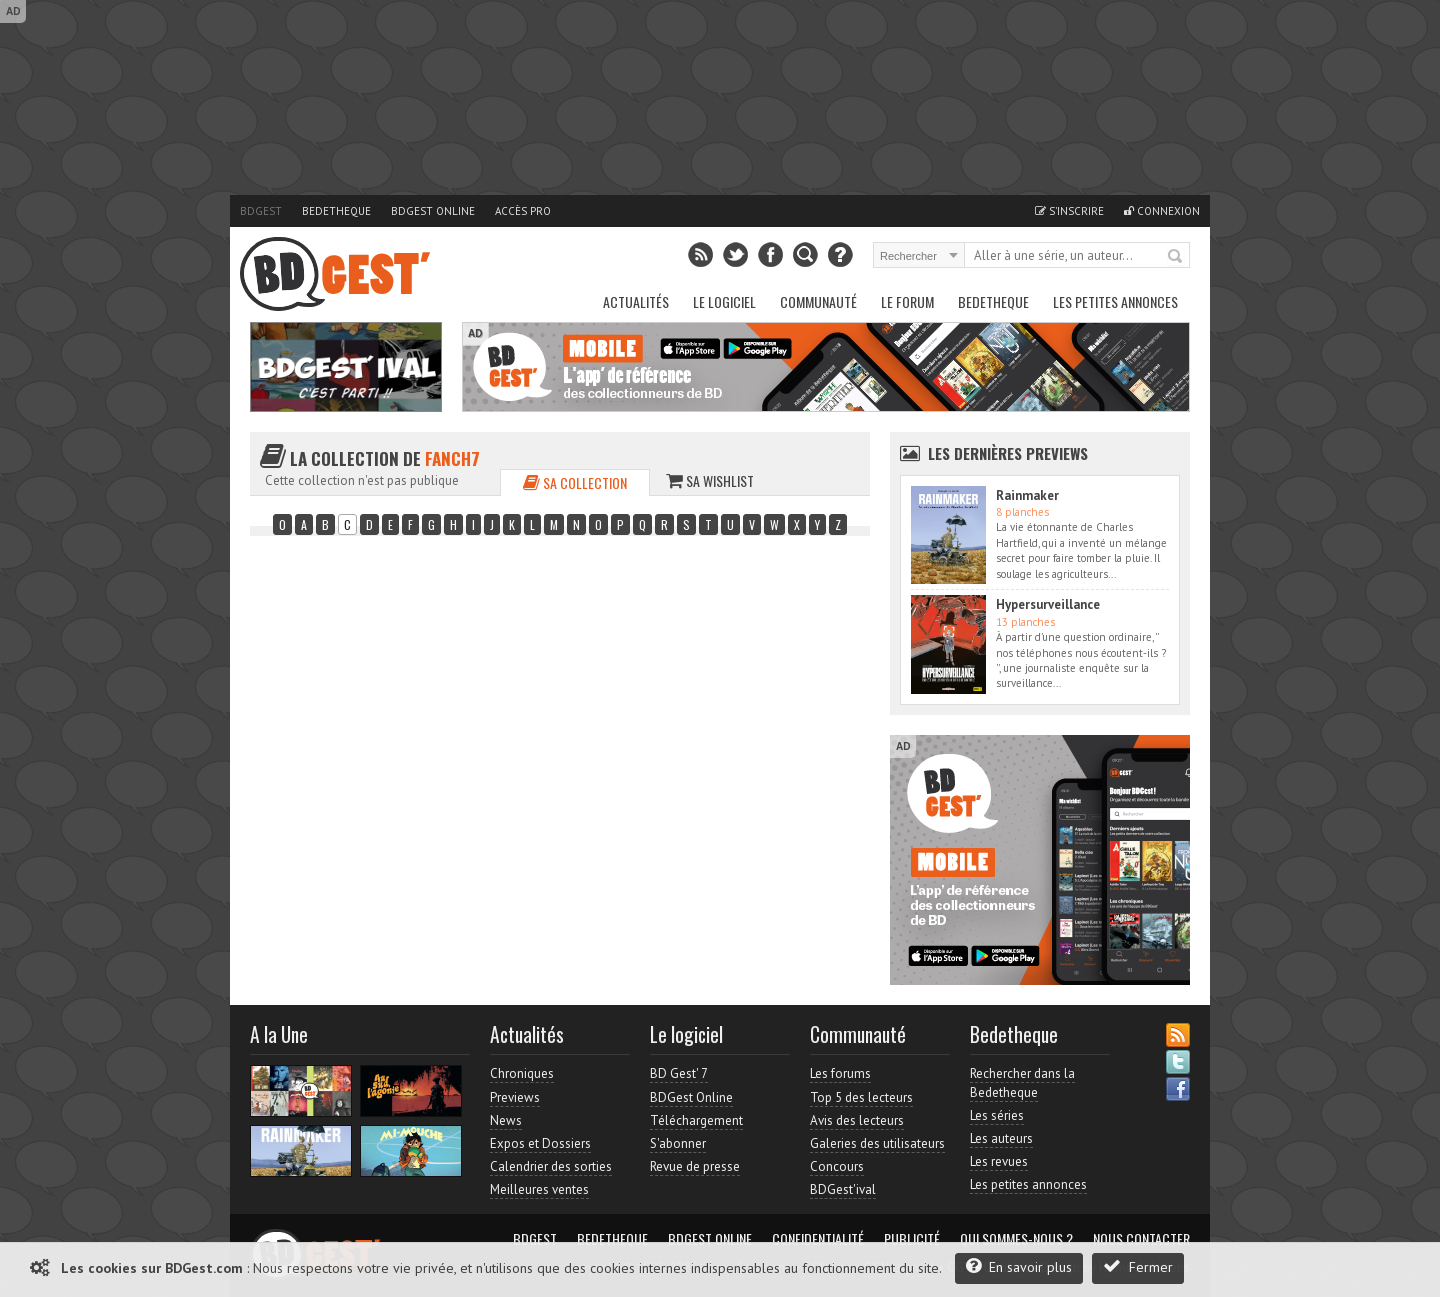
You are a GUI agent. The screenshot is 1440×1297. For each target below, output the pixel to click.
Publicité (912, 1239)
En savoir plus (1019, 1266)
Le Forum (907, 301)
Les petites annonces (1115, 301)
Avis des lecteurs (857, 1120)
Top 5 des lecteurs (861, 1097)
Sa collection (575, 482)
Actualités (636, 301)
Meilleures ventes (539, 1189)
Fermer (1138, 1266)
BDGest (261, 211)
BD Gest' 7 (679, 1073)
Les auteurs (1001, 1138)
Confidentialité (818, 1239)
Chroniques (522, 1073)
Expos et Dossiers (540, 1143)
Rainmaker (1027, 495)
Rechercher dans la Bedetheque (1022, 1082)
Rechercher (1176, 257)
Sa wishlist (710, 480)
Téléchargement (696, 1120)
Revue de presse (695, 1166)
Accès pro (523, 211)
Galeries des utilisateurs (877, 1143)
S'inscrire (1069, 211)
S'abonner (678, 1143)
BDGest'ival (843, 1189)
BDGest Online (433, 211)
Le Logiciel (724, 301)
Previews (515, 1097)
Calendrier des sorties (551, 1166)
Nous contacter (1141, 1239)
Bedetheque (336, 211)
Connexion (1162, 211)
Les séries (997, 1115)
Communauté (818, 301)
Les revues (999, 1161)
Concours (837, 1166)
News (506, 1120)
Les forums (840, 1073)
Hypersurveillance (1048, 604)
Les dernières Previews (1008, 453)
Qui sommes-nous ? (1016, 1239)
